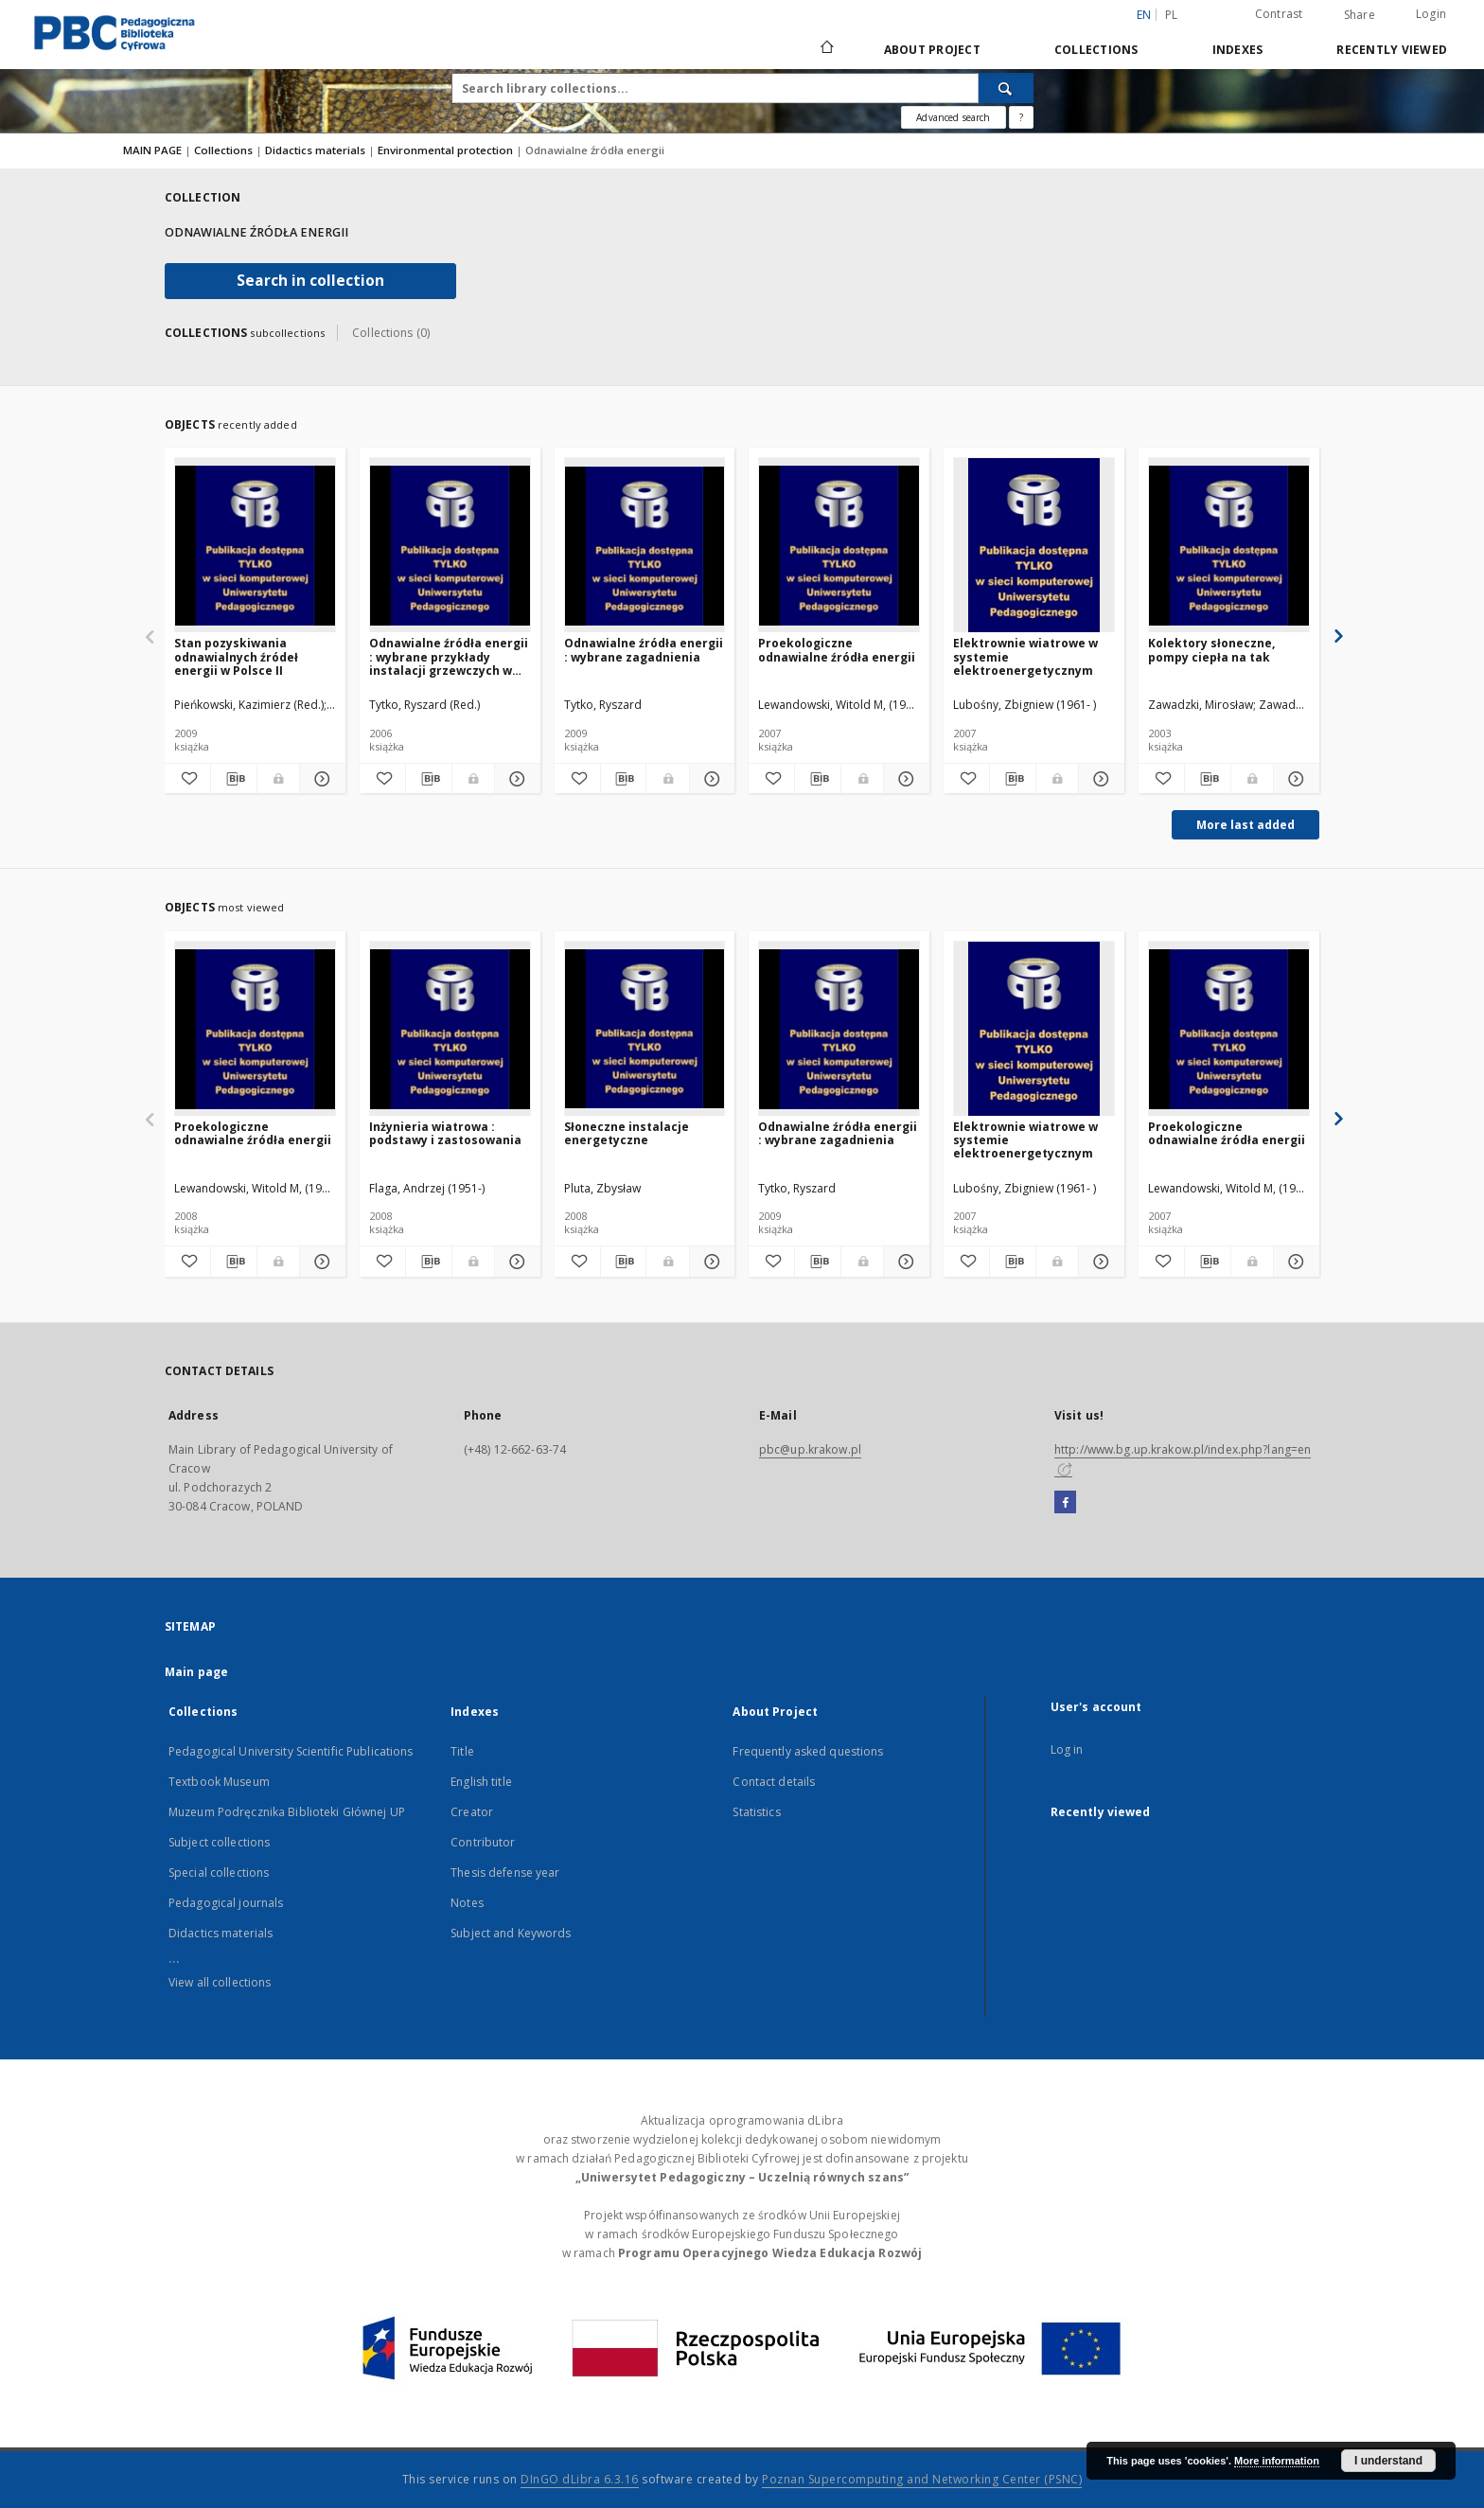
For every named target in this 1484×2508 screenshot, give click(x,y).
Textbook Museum (219, 1782)
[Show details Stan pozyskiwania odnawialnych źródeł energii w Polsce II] (320, 779)
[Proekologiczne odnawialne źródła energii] (839, 545)
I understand (1388, 2460)
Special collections (218, 1872)
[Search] (1006, 88)
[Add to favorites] (187, 779)
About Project (932, 50)
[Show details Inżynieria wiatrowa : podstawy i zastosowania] (515, 1261)
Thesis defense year (504, 1872)
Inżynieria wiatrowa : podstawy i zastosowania (445, 1133)
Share (1359, 15)
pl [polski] (1171, 15)
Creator (471, 1812)
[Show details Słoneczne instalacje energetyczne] (710, 1261)
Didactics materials (316, 150)
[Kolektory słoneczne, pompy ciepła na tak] (1229, 545)
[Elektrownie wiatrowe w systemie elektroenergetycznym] (1034, 545)
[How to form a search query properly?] (1021, 117)
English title (481, 1782)
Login (1431, 14)
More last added (1245, 825)
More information (1276, 2460)
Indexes (1237, 50)
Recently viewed (1391, 50)
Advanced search (953, 117)
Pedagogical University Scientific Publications (291, 1751)
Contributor (482, 1842)
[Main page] (825, 49)
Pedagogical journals (225, 1903)
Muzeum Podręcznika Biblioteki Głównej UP (286, 1812)
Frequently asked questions (808, 1751)
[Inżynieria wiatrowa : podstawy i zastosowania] (450, 1029)
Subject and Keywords (510, 1933)
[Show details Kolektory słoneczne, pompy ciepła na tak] (1293, 779)
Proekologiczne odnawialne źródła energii (836, 649)
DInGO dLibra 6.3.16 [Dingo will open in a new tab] (580, 2479)
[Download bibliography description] (233, 779)
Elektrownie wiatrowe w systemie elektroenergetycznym (1025, 656)
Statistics (756, 1812)
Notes (467, 1903)
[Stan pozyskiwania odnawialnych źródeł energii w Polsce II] (255, 545)
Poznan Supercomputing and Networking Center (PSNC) (922, 2479)
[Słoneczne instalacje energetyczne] (645, 1029)
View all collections (219, 1982)
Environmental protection (447, 150)
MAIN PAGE (152, 150)
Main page (196, 1672)
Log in (1067, 1749)
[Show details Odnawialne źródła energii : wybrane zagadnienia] (710, 779)
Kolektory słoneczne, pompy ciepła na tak (1211, 649)
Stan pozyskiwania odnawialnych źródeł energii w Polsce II (236, 656)
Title (462, 1751)
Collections (1096, 50)
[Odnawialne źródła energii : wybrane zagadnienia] (645, 545)
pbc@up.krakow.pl (810, 1449)
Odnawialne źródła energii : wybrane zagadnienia (643, 649)
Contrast (1279, 14)
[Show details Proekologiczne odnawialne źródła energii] (904, 779)
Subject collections (219, 1842)
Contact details (774, 1782)
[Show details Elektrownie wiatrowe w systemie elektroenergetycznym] (1099, 779)
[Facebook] (1065, 1502)
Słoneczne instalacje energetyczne (626, 1133)
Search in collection (310, 281)
